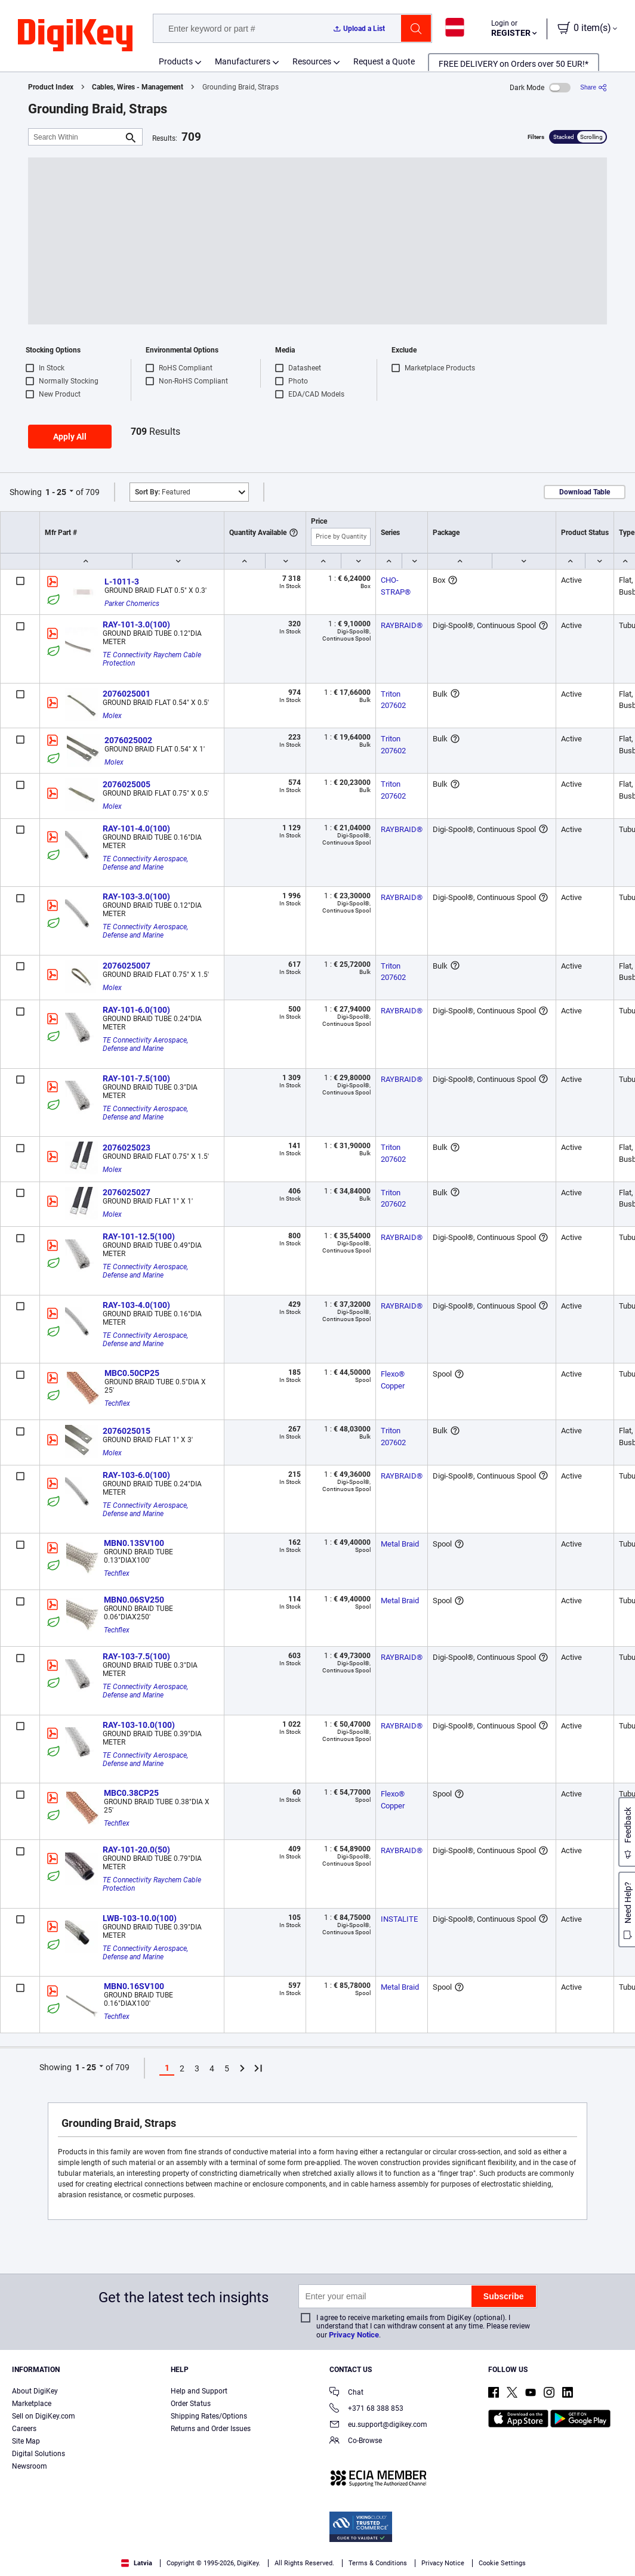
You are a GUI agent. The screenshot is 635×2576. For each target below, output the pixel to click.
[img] (75, 35)
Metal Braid (400, 1543)
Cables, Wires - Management (137, 87)
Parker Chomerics (131, 603)
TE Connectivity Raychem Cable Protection (153, 659)
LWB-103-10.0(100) (140, 1918)
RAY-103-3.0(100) (136, 896)
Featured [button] (162, 492)
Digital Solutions (38, 2454)
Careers (24, 2429)
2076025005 (126, 784)
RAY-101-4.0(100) (136, 828)
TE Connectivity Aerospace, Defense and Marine (146, 863)
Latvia (136, 2563)
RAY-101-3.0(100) (136, 624)
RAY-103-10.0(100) (139, 1725)
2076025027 (126, 1192)
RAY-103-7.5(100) (136, 1656)
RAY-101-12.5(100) (139, 1236)
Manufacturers (242, 61)
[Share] (593, 87)
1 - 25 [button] (55, 492)
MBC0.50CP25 (131, 1373)
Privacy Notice (354, 2334)
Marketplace (31, 2403)
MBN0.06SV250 (134, 1599)
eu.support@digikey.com (378, 2425)
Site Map (26, 2441)
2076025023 (126, 1147)
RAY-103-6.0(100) (136, 1475)
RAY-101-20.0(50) (136, 1849)
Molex (112, 716)
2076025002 (128, 740)
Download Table (584, 492)
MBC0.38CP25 (131, 1793)
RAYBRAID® (402, 625)
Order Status (191, 2403)
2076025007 (126, 965)
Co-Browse (355, 2441)
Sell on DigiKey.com (43, 2416)
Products (176, 61)
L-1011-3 (121, 581)
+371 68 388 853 (366, 2409)
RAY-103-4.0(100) (136, 1305)
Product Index (50, 87)
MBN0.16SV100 (134, 1986)
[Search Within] (76, 137)
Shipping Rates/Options (209, 2416)
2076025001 (126, 693)
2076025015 (126, 1431)
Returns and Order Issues (211, 2429)
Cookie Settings (502, 2563)
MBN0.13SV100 (134, 1543)
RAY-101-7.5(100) (136, 1078)
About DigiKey (35, 2391)
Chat (346, 2393)
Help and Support (199, 2391)
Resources (311, 61)
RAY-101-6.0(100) (136, 1010)
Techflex (117, 1403)
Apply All (70, 436)
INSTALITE (399, 1919)
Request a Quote (384, 61)
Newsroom (29, 2466)
